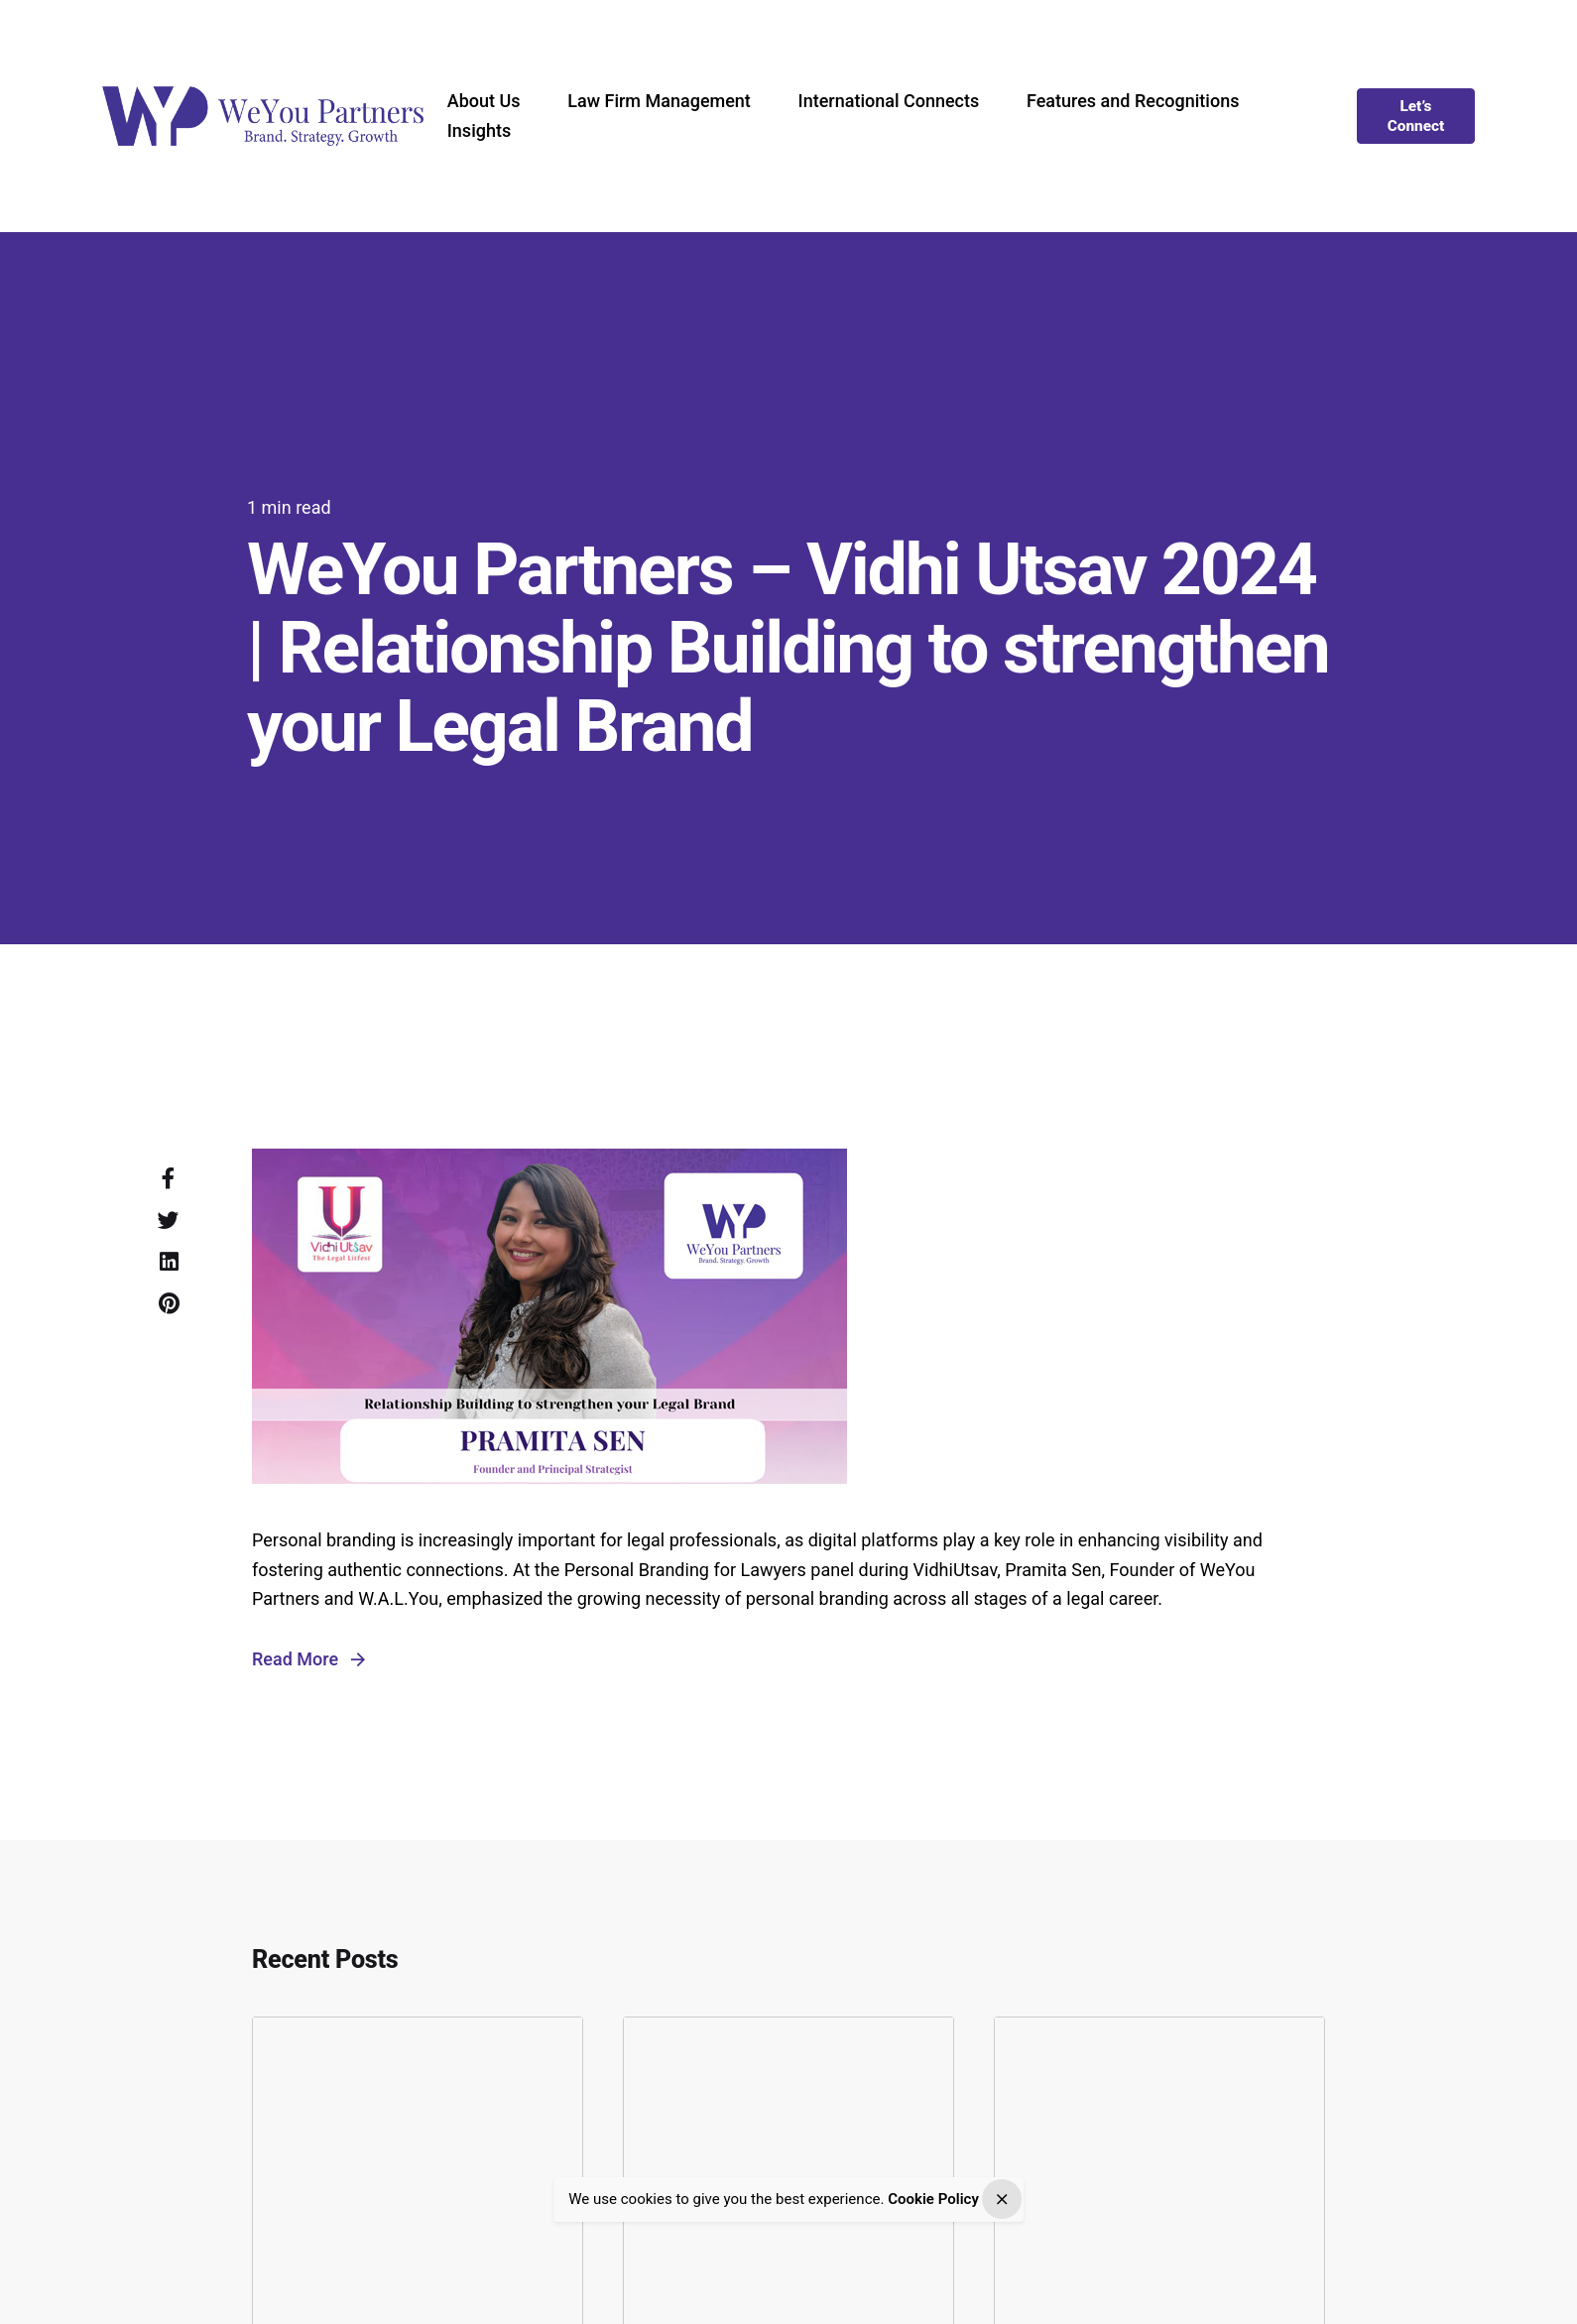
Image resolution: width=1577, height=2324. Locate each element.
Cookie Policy (933, 2200)
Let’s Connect (1416, 116)
